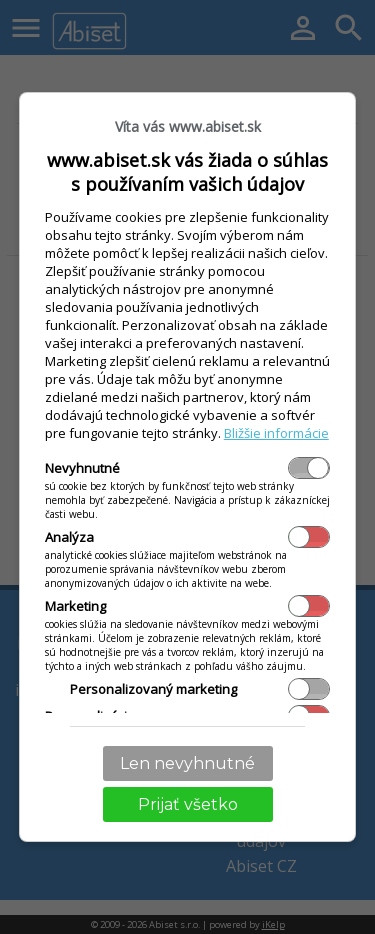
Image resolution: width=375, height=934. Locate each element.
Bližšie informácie (276, 433)
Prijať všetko (188, 804)
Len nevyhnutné (187, 763)
